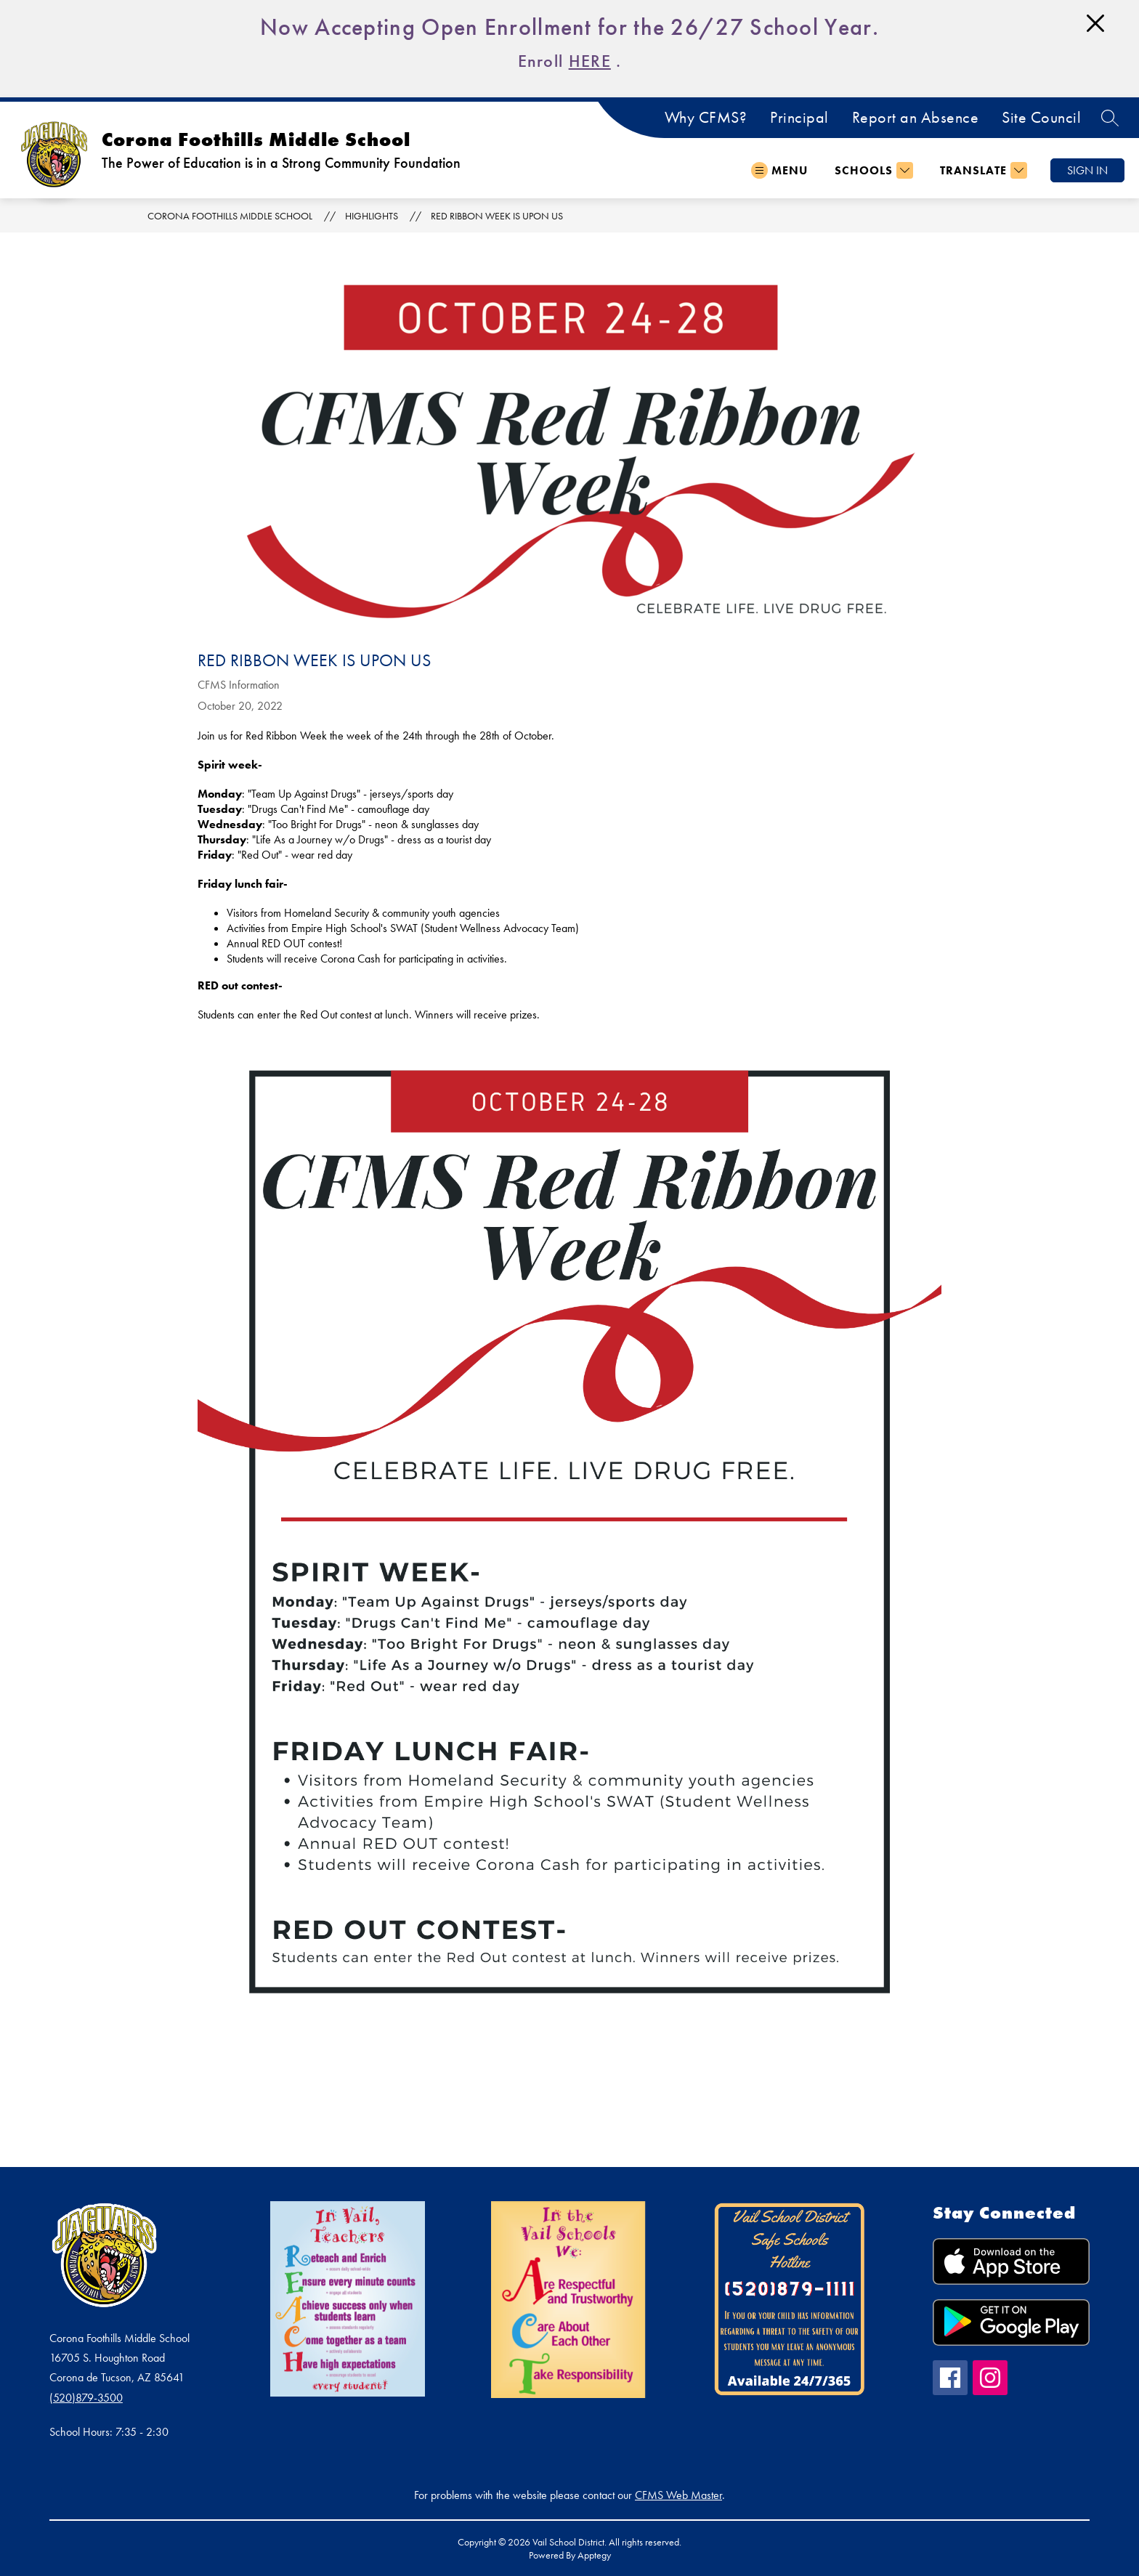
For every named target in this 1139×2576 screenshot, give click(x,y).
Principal (799, 117)
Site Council (1041, 117)
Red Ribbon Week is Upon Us (497, 215)
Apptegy (594, 2554)
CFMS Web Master (678, 2495)
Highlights (371, 215)
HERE (590, 60)
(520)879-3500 (86, 2397)
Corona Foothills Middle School (229, 215)
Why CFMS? (706, 117)
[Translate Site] (981, 170)
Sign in (1087, 170)
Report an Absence (915, 117)
